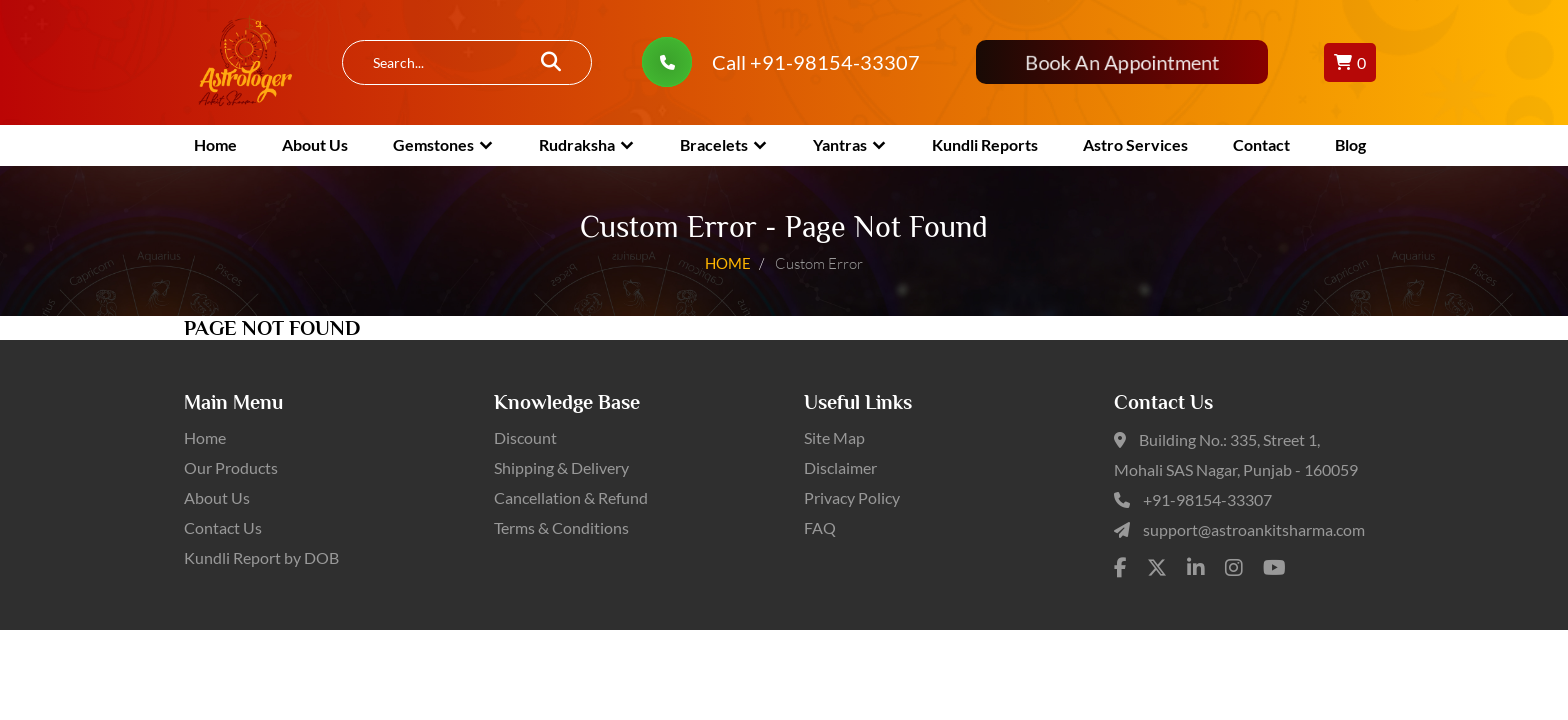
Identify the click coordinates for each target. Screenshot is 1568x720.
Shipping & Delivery (561, 467)
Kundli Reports (985, 144)
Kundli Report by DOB (261, 557)
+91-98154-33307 (1207, 499)
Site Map (834, 437)
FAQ (820, 527)
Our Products (231, 467)
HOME (728, 262)
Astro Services (1135, 144)
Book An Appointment (1122, 62)
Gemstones (433, 144)
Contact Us (223, 527)
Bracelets (714, 144)
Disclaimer (840, 467)
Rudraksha (577, 144)
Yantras (840, 144)
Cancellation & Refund (571, 497)
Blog (1350, 144)
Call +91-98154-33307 (816, 62)
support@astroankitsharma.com (1254, 529)
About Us (315, 144)
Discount (525, 437)
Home (215, 144)
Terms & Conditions (561, 527)
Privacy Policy (852, 497)
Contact (1261, 144)
